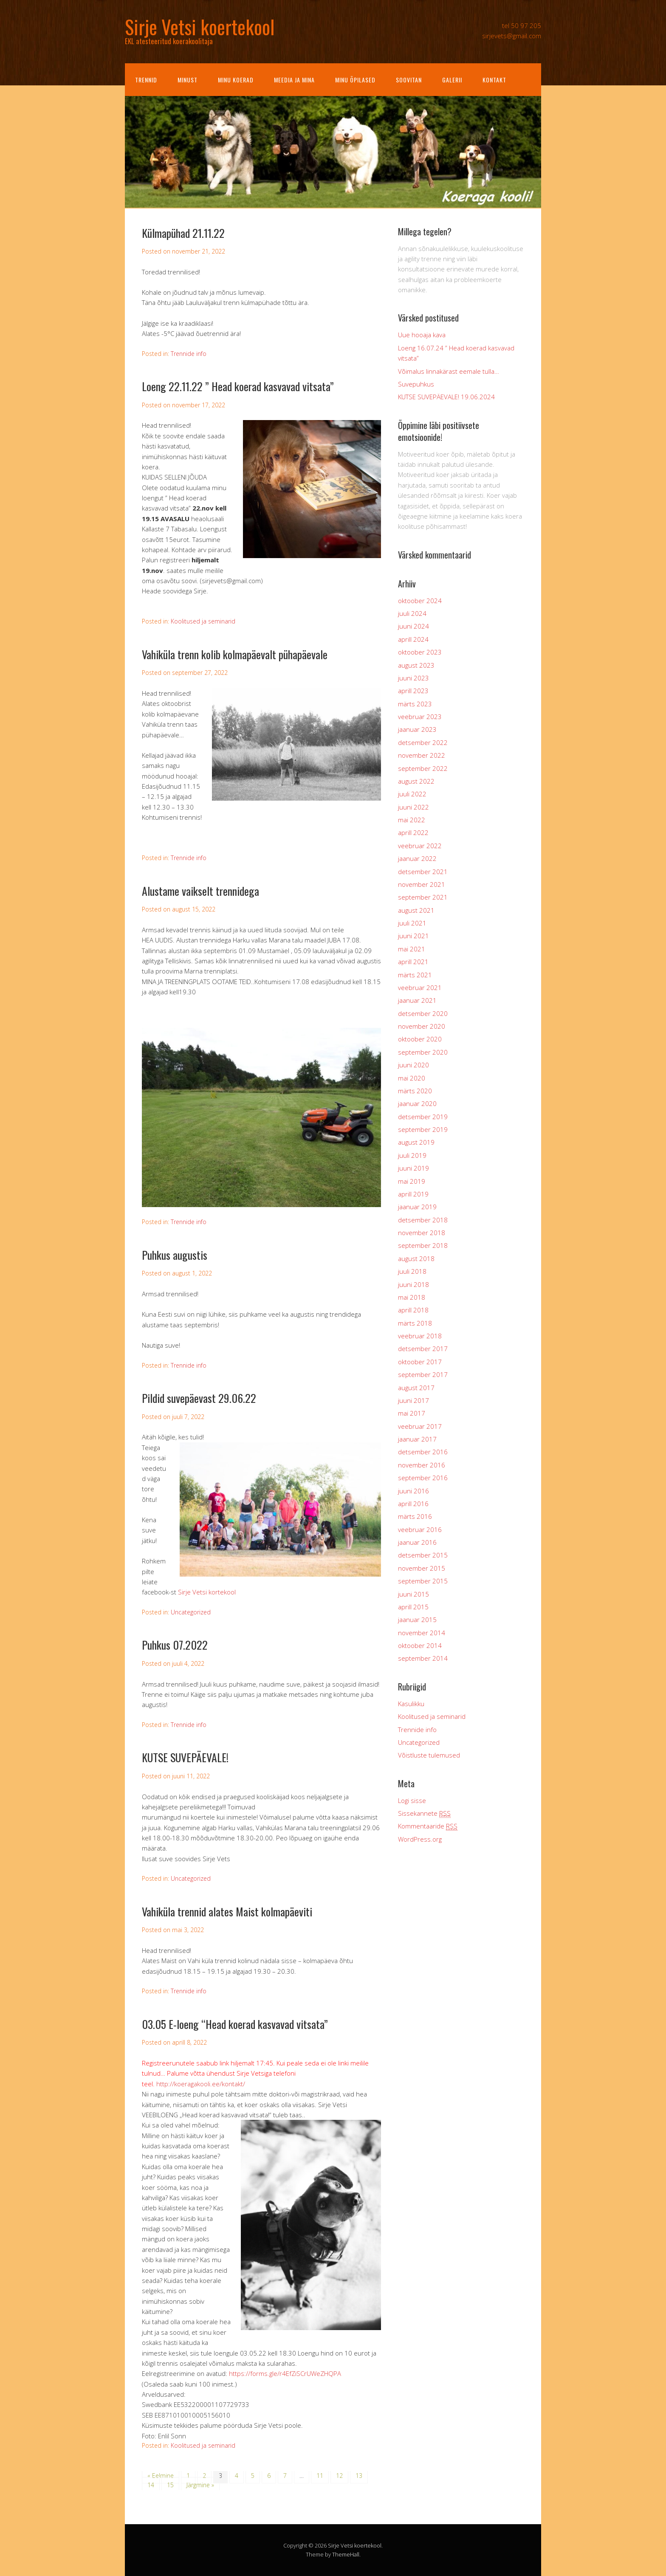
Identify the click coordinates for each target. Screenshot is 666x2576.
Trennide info (188, 354)
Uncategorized (191, 1612)
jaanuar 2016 (417, 1542)
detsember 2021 (423, 871)
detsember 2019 (423, 1116)
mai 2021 (411, 949)
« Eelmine (160, 2476)
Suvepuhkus (416, 384)
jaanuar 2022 (417, 858)
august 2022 (416, 781)
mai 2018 (411, 1297)
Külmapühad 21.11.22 (183, 233)
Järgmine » (200, 2485)
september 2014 (423, 1658)
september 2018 (423, 1245)
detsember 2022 (423, 742)
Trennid (146, 79)
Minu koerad (236, 79)
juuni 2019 (413, 1168)
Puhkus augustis (174, 1255)
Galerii (452, 79)
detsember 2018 (423, 1220)
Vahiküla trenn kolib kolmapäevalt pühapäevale (234, 654)
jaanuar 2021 (417, 1000)
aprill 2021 (413, 961)
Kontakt (494, 79)
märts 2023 (415, 704)
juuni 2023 (413, 678)
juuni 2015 (413, 1594)
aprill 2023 (413, 690)
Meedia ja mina (294, 79)
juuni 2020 (413, 1065)
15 (170, 2485)
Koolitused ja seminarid (203, 621)
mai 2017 (411, 1413)
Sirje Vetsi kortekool (207, 1592)
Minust (188, 79)
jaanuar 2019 (417, 1206)
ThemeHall (345, 2554)
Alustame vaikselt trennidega (200, 891)
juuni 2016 (413, 1491)
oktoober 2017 (420, 1361)
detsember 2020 (423, 1013)
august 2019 (416, 1142)
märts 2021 (415, 975)
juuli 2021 (412, 923)
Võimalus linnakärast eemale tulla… (448, 371)
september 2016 (423, 1477)
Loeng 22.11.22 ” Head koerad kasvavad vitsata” (238, 386)
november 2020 (421, 1026)
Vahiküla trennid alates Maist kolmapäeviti (227, 1911)
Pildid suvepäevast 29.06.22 (199, 1398)
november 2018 (421, 1232)
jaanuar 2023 (417, 729)
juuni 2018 (413, 1284)
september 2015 (423, 1581)
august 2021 (416, 910)
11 (319, 2476)
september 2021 (423, 897)
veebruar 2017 (420, 1426)
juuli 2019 (412, 1155)
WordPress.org (420, 1839)
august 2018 (416, 1258)
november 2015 (421, 1568)
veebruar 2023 (420, 716)
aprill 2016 (413, 1503)
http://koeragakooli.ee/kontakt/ (200, 2083)
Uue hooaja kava (422, 334)
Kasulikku (411, 1703)
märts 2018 (415, 1323)
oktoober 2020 (420, 1039)
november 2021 (421, 884)
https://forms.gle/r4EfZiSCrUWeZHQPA (285, 2373)
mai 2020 (411, 1078)
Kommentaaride (427, 1826)
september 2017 (423, 1374)
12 (339, 2476)
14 (150, 2485)
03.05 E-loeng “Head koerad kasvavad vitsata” (235, 2024)
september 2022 (423, 768)
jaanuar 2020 (417, 1103)
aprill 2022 (413, 832)
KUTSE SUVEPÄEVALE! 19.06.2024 (446, 396)
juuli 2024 (412, 613)
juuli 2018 (412, 1271)
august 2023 (416, 665)
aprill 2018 (413, 1310)
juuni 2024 (413, 626)
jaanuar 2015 (417, 1619)
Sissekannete (424, 1813)
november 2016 (421, 1465)
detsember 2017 (423, 1348)
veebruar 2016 (420, 1529)
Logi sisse (412, 1800)
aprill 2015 (413, 1607)
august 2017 (416, 1387)
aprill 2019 (413, 1194)
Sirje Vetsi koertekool (354, 2545)
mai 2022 (411, 819)
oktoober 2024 (420, 600)
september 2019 (423, 1129)
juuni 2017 (413, 1400)
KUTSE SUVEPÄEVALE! (185, 1757)
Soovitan (409, 79)
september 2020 (423, 1052)
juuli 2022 (412, 794)
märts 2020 (415, 1090)
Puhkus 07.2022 (175, 1644)
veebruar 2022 (420, 845)
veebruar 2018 (420, 1336)
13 (359, 2476)
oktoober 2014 (420, 1645)
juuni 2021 (413, 935)
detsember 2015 (423, 1555)
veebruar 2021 (420, 987)
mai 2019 (411, 1181)
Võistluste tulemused (429, 1755)
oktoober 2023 (420, 652)
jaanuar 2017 (417, 1439)
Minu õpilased (355, 79)
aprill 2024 (413, 639)
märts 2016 (415, 1516)
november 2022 (421, 755)
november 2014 (421, 1632)
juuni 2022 (413, 807)
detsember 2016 (423, 1451)
